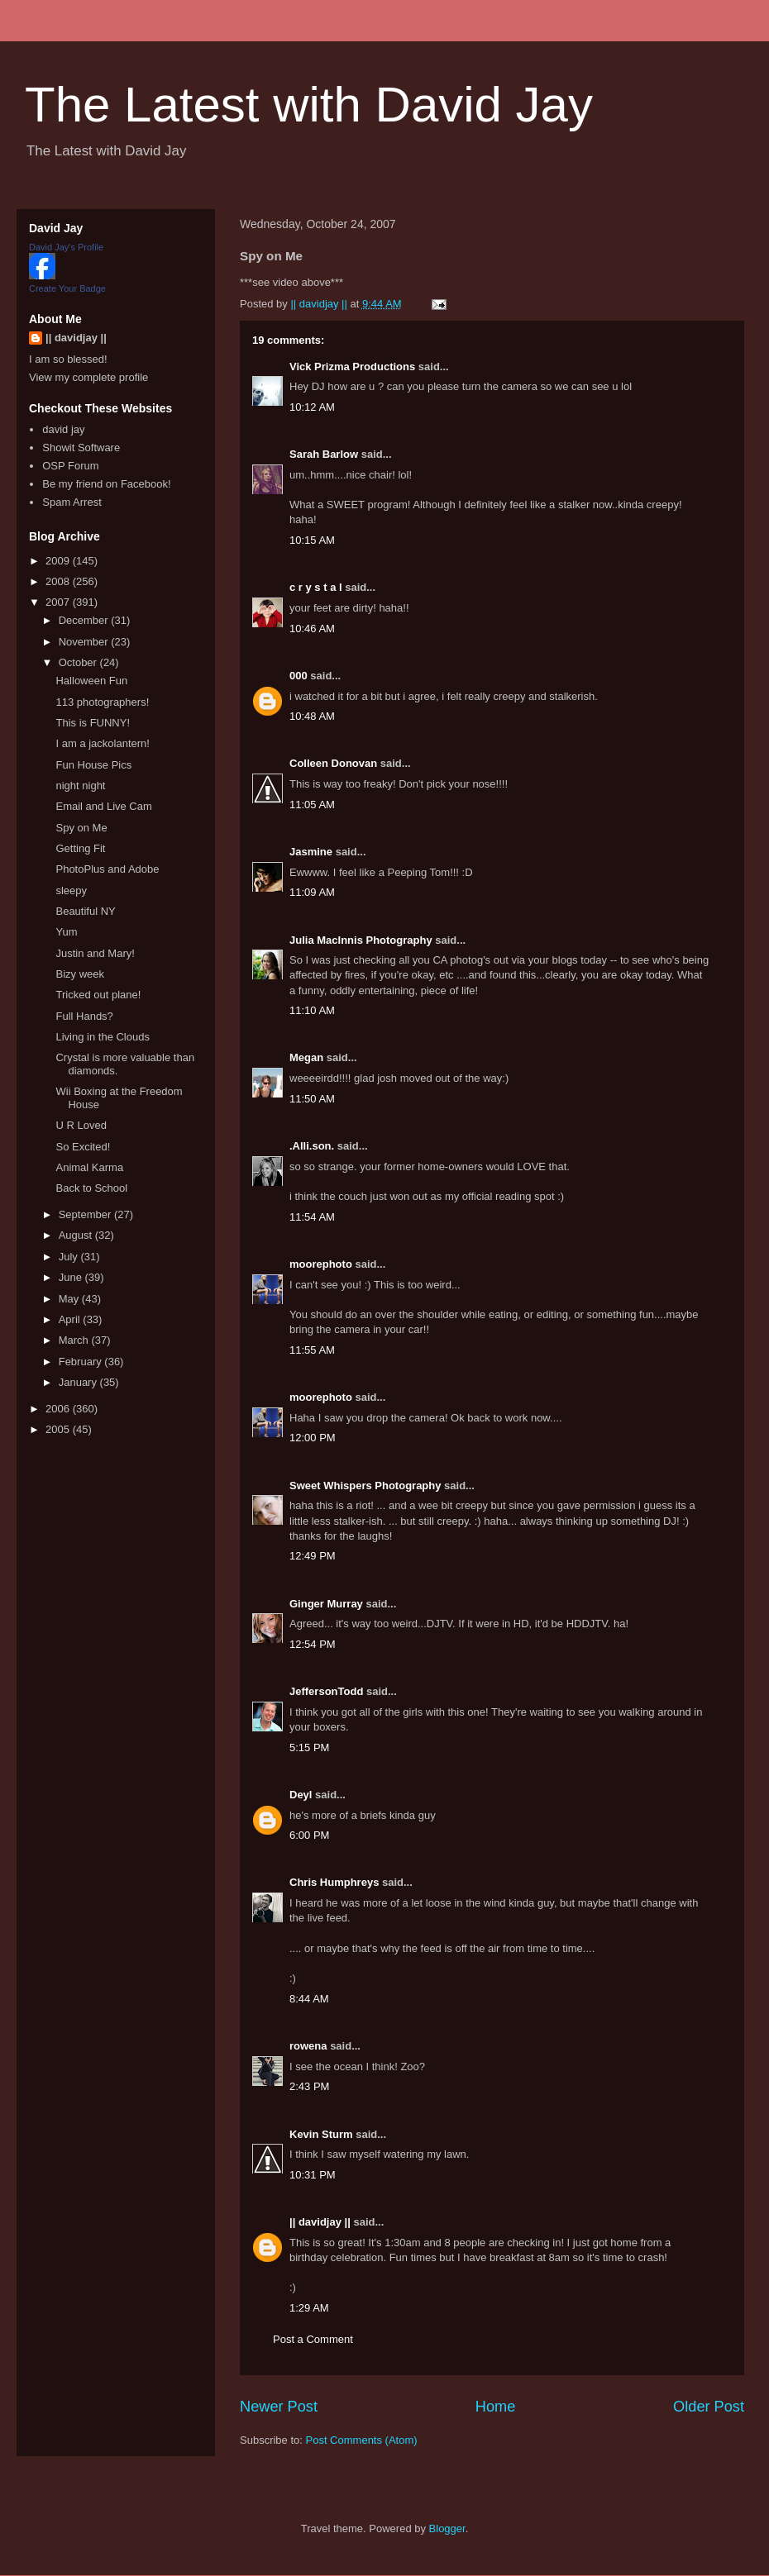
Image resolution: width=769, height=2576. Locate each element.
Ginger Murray (326, 1604)
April (71, 1319)
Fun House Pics (93, 765)
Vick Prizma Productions (352, 366)
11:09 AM (312, 892)
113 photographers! (102, 702)
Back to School (91, 1188)
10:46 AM (312, 628)
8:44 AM (309, 1999)
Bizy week (79, 974)
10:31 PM (312, 2175)
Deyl (300, 1794)
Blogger (447, 2528)
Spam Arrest (72, 502)
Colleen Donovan (333, 763)
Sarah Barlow (323, 454)
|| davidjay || (320, 2222)
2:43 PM (309, 2086)
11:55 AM (312, 1350)
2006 (59, 1408)
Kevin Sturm (321, 2134)
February (82, 1361)
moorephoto (320, 1264)
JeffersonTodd (326, 1691)
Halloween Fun (91, 680)
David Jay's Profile (66, 247)
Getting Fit (80, 848)
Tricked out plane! (98, 994)
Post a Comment (313, 2339)
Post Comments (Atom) (362, 2440)
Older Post (708, 2406)
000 (298, 675)
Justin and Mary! (94, 953)
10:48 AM (312, 716)
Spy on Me (81, 827)
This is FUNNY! (92, 723)
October (79, 662)
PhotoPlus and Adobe (107, 869)
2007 (59, 602)
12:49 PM (312, 1556)
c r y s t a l (315, 587)
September (86, 1214)
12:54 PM (312, 1644)
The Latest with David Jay (309, 104)
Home (495, 2406)
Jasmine (310, 851)
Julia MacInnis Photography (360, 940)
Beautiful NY (85, 911)
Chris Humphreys (334, 1882)
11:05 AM (312, 804)
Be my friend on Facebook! (106, 484)
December (85, 620)
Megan (306, 1057)
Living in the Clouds (102, 1037)
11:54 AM (312, 1217)
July (70, 1256)
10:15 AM (312, 540)
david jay (63, 429)
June (72, 1277)
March (75, 1340)
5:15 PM (309, 1747)
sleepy (71, 890)
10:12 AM (312, 407)
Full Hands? (83, 1016)
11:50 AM (312, 1099)
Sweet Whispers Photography (365, 1485)
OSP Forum (70, 465)
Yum (66, 932)
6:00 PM (309, 1835)
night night (80, 785)
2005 (59, 1429)
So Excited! (82, 1146)
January (79, 1382)
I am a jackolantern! (102, 743)
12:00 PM (312, 1437)
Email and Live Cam (103, 806)
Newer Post (279, 2406)
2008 (59, 581)
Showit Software (81, 447)
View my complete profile (88, 377)
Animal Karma (89, 1167)
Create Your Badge (67, 288)
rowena (308, 2046)
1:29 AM (309, 2308)
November (85, 642)
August (77, 1235)
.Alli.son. (311, 1146)
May (70, 1299)
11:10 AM (312, 1010)
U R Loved (80, 1125)
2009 (59, 561)
